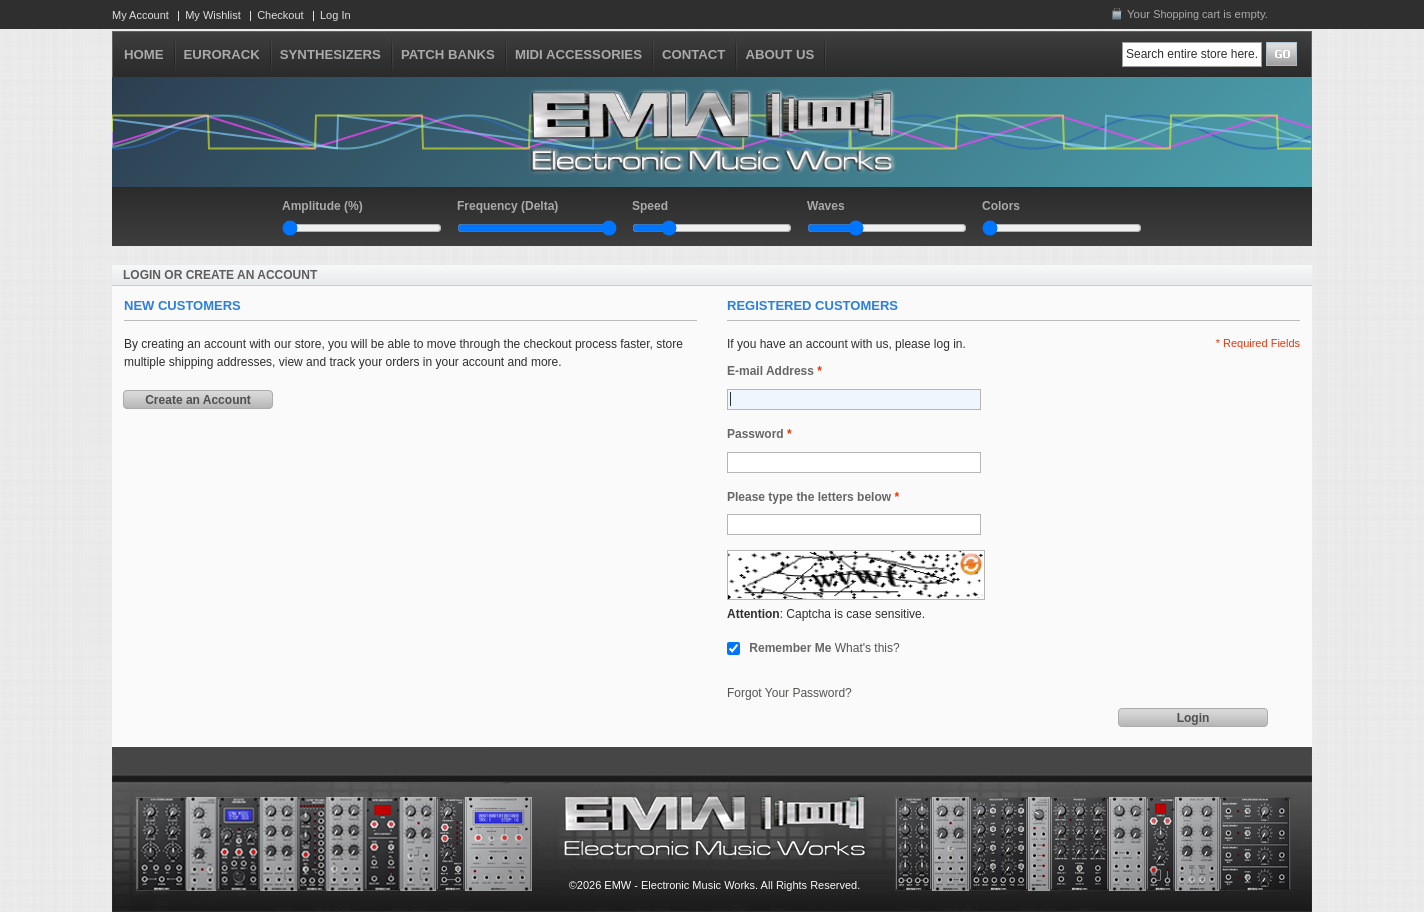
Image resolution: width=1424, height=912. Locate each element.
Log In (335, 15)
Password (755, 434)
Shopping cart (1186, 14)
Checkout (280, 15)
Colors (1001, 206)
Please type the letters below (809, 497)
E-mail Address (770, 371)
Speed (650, 206)
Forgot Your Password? (789, 693)
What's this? (867, 648)
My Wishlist (213, 15)
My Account (140, 15)
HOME (144, 54)
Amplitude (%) (322, 206)
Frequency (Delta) (507, 206)
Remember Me (790, 648)
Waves (826, 206)
